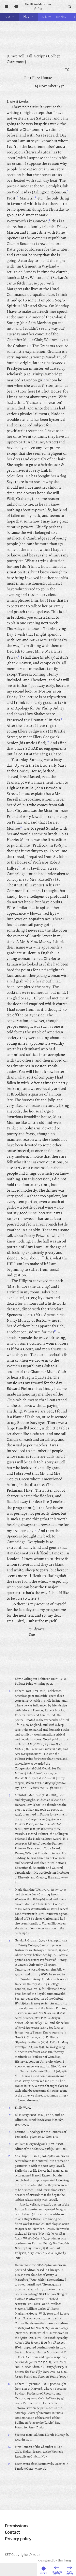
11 (21, 827)
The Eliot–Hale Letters (38, 4)
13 (55, 1331)
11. (10, 2265)
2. (10, 1691)
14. (10, 2447)
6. (10, 2107)
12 (19, 867)
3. (10, 1795)
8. (10, 2132)
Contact (12, 2532)
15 (35, 1529)
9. (10, 2144)
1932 (9, 17)
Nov (28, 17)
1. (11, 1679)
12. (10, 2384)
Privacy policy (18, 2538)
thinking (64, 2560)
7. (10, 2115)
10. (10, 2156)
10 (45, 815)
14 (36, 1506)
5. (10, 1940)
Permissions (16, 2526)
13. (10, 2434)
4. (10, 1889)
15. (10, 2464)
